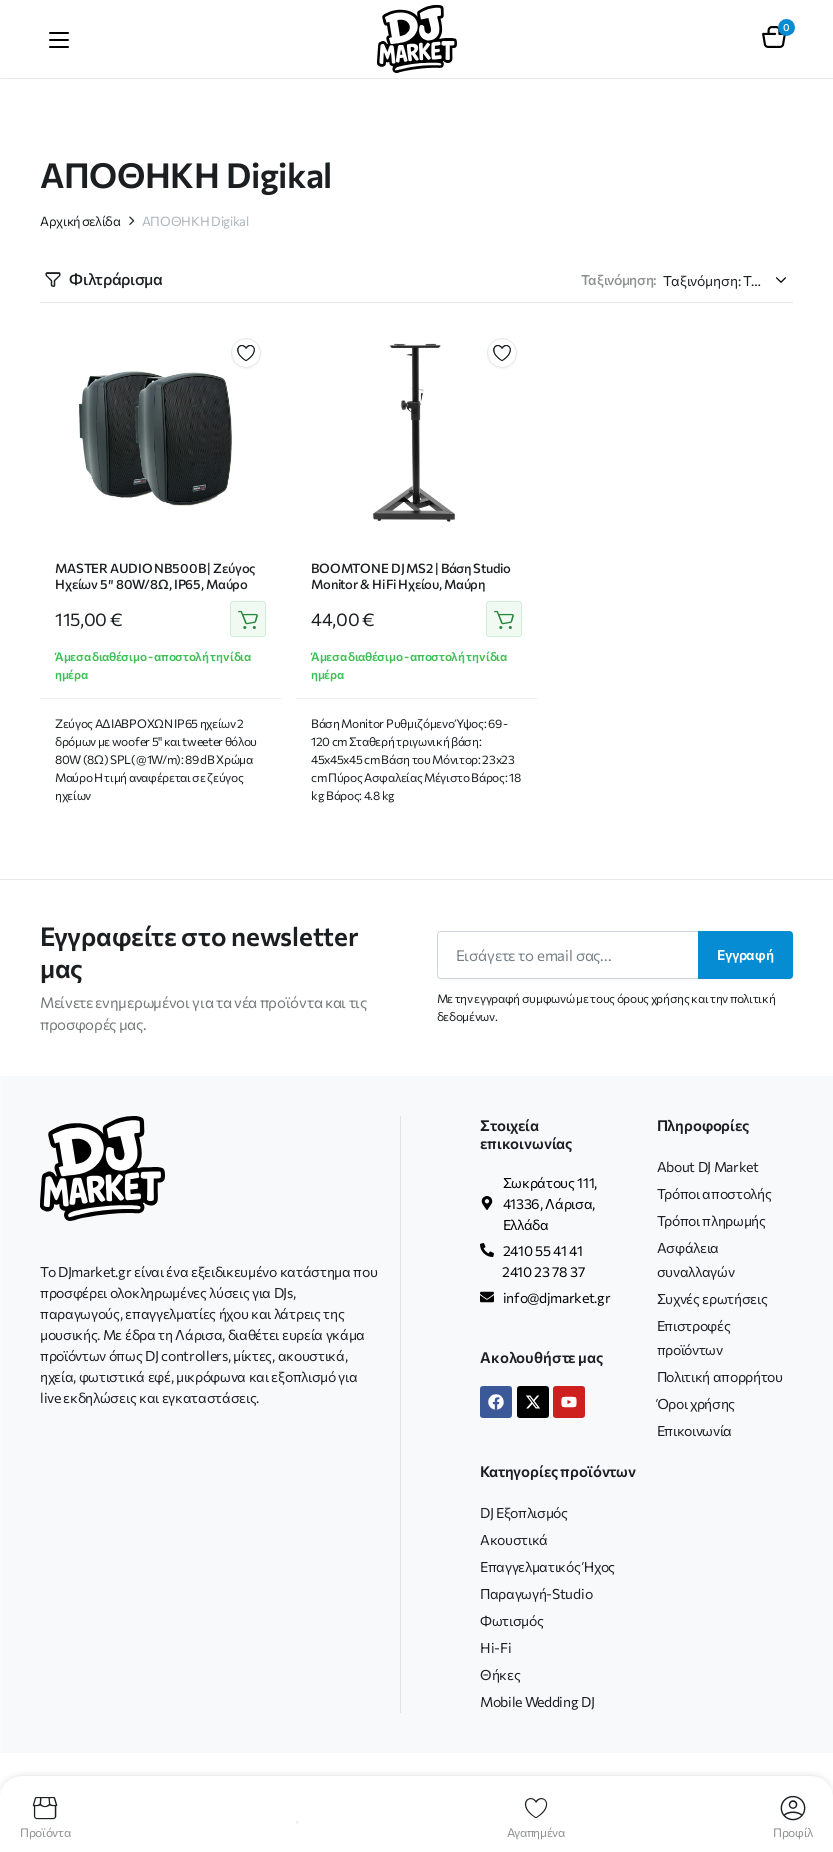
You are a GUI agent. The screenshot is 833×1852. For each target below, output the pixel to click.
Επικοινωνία (694, 1430)
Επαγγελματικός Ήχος (547, 1566)
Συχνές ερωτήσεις (712, 1298)
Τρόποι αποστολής (714, 1193)
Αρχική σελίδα (80, 221)
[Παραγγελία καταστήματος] (728, 280)
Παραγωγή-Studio (536, 1593)
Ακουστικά (514, 1539)
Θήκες (500, 1674)
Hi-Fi (495, 1647)
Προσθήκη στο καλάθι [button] (248, 619)
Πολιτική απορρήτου (720, 1376)
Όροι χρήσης (696, 1403)
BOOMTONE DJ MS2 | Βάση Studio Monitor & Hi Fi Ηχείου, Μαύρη (411, 576)
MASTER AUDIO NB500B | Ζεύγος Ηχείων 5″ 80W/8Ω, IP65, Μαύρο (155, 576)
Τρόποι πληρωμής (711, 1220)
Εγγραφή (745, 954)
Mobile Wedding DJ (537, 1701)
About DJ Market (708, 1166)
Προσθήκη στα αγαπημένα (246, 353)
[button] (774, 39)
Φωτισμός (511, 1620)
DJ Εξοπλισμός (524, 1512)
